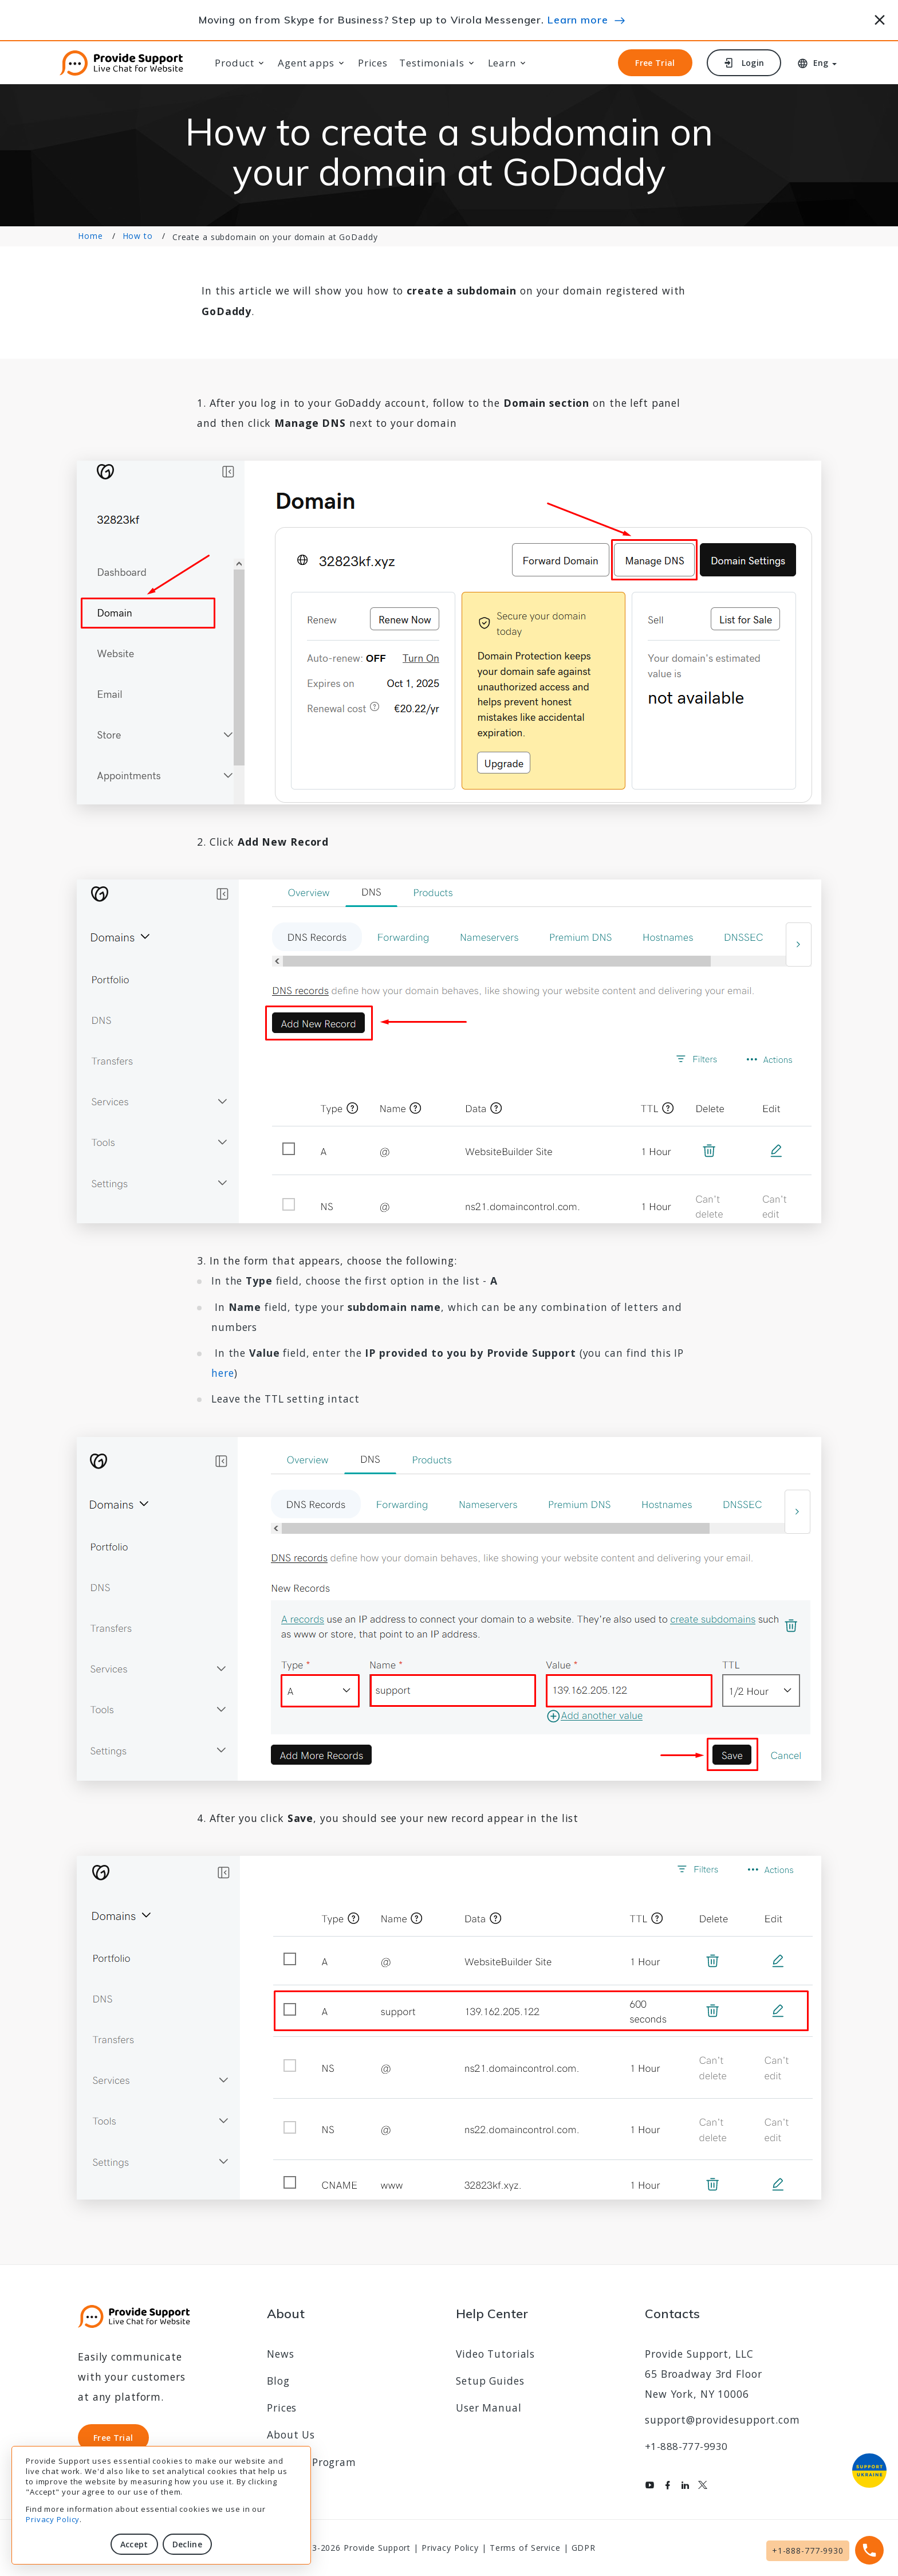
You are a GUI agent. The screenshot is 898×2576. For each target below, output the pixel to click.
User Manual (489, 2407)
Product (234, 63)
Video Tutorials (495, 2354)
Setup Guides (490, 2380)
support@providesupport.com (722, 2419)
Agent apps (306, 63)
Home (90, 236)
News (280, 2354)
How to (138, 236)
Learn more (578, 19)
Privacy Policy (53, 2519)
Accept (134, 2544)
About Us (291, 2434)
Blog (278, 2380)
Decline (187, 2544)
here (222, 1373)
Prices (373, 63)
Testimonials (431, 63)
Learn (502, 63)
